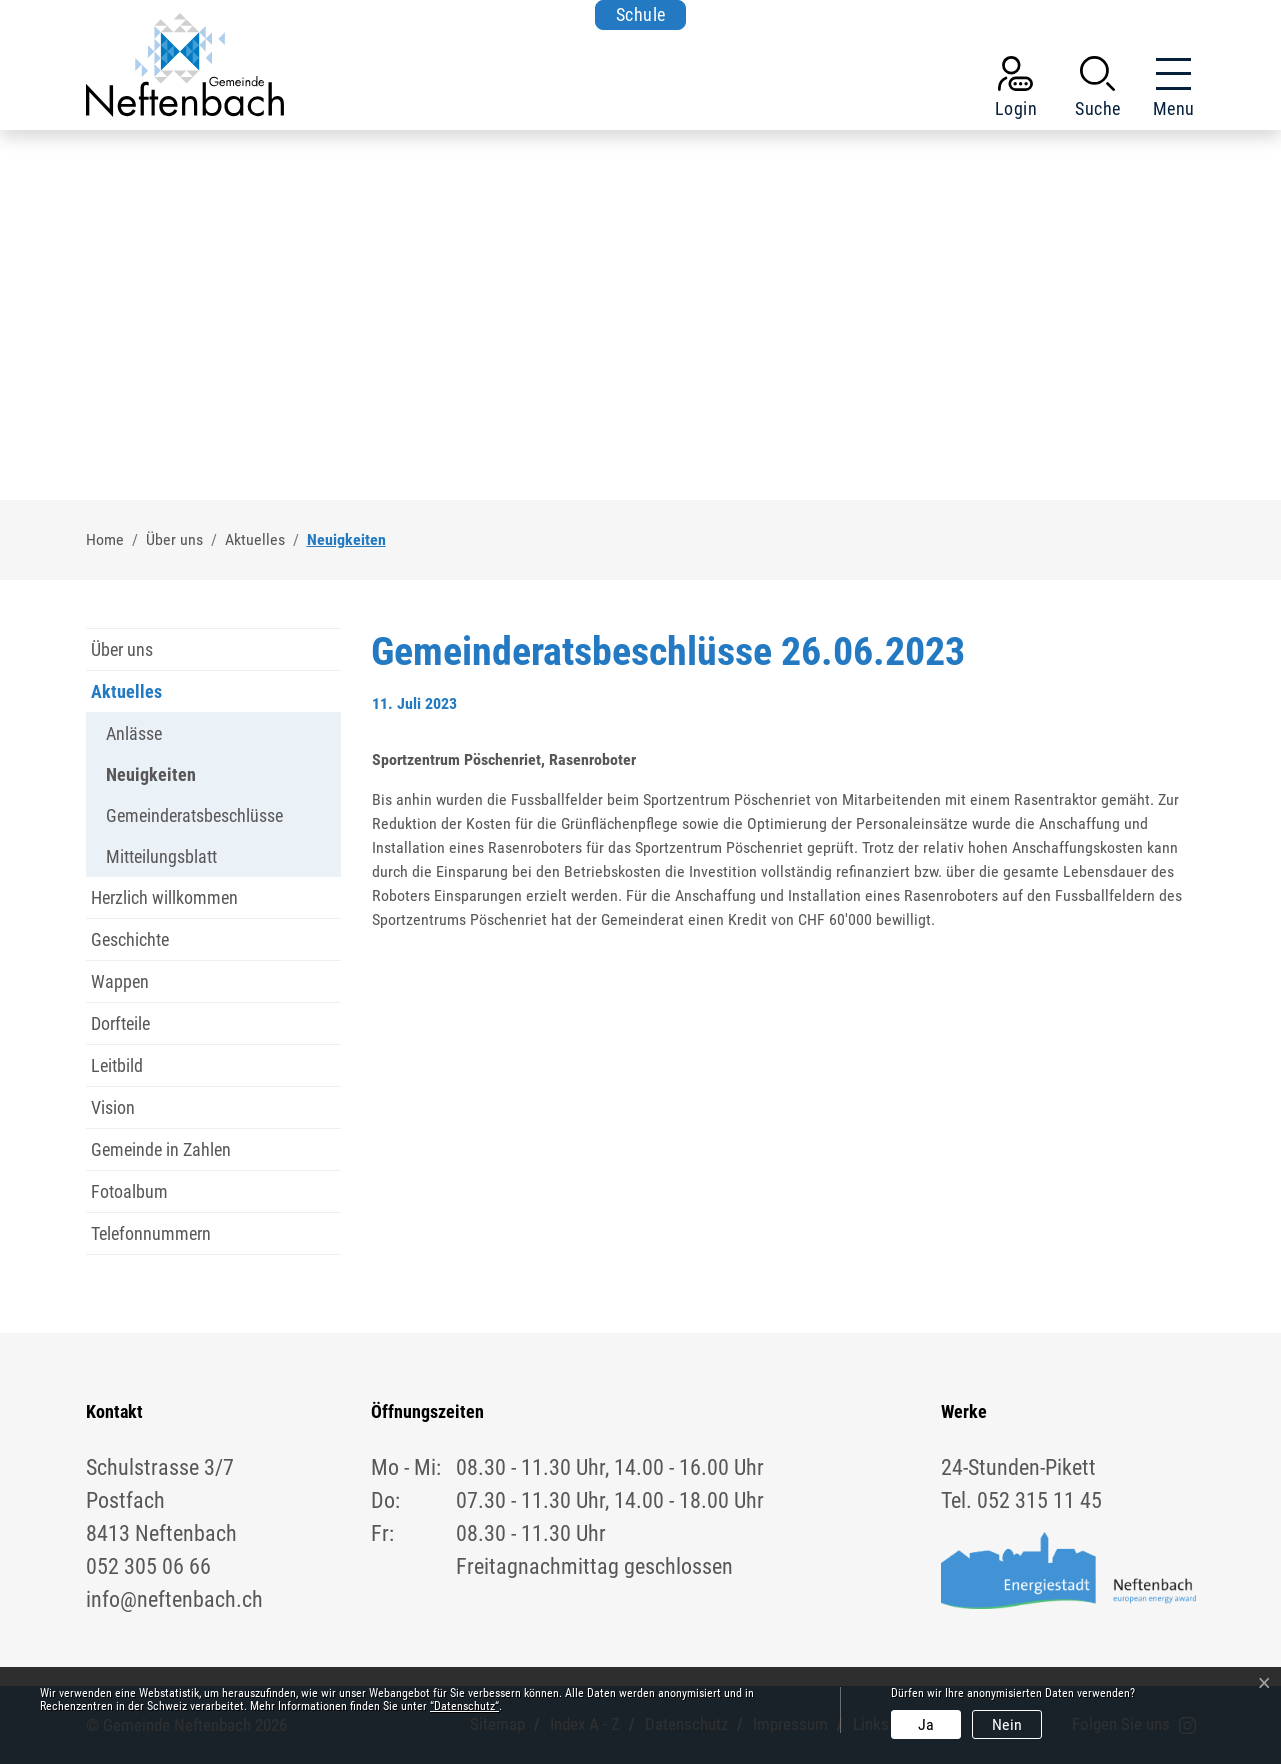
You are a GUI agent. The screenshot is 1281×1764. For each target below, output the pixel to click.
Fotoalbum (129, 1191)
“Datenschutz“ (464, 1706)
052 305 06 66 (148, 1566)
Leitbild (117, 1065)
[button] (1098, 91)
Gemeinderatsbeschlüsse (194, 815)
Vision (113, 1107)
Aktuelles (126, 691)
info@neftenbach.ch (174, 1599)
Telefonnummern (151, 1233)
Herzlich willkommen (164, 897)
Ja (926, 1724)
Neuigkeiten (151, 779)
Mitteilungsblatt (161, 856)
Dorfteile (120, 1023)
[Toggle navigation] (1168, 91)
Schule (641, 14)
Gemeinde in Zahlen (161, 1149)
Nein (1007, 1724)
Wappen (120, 981)
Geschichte (130, 939)
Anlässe (134, 733)
